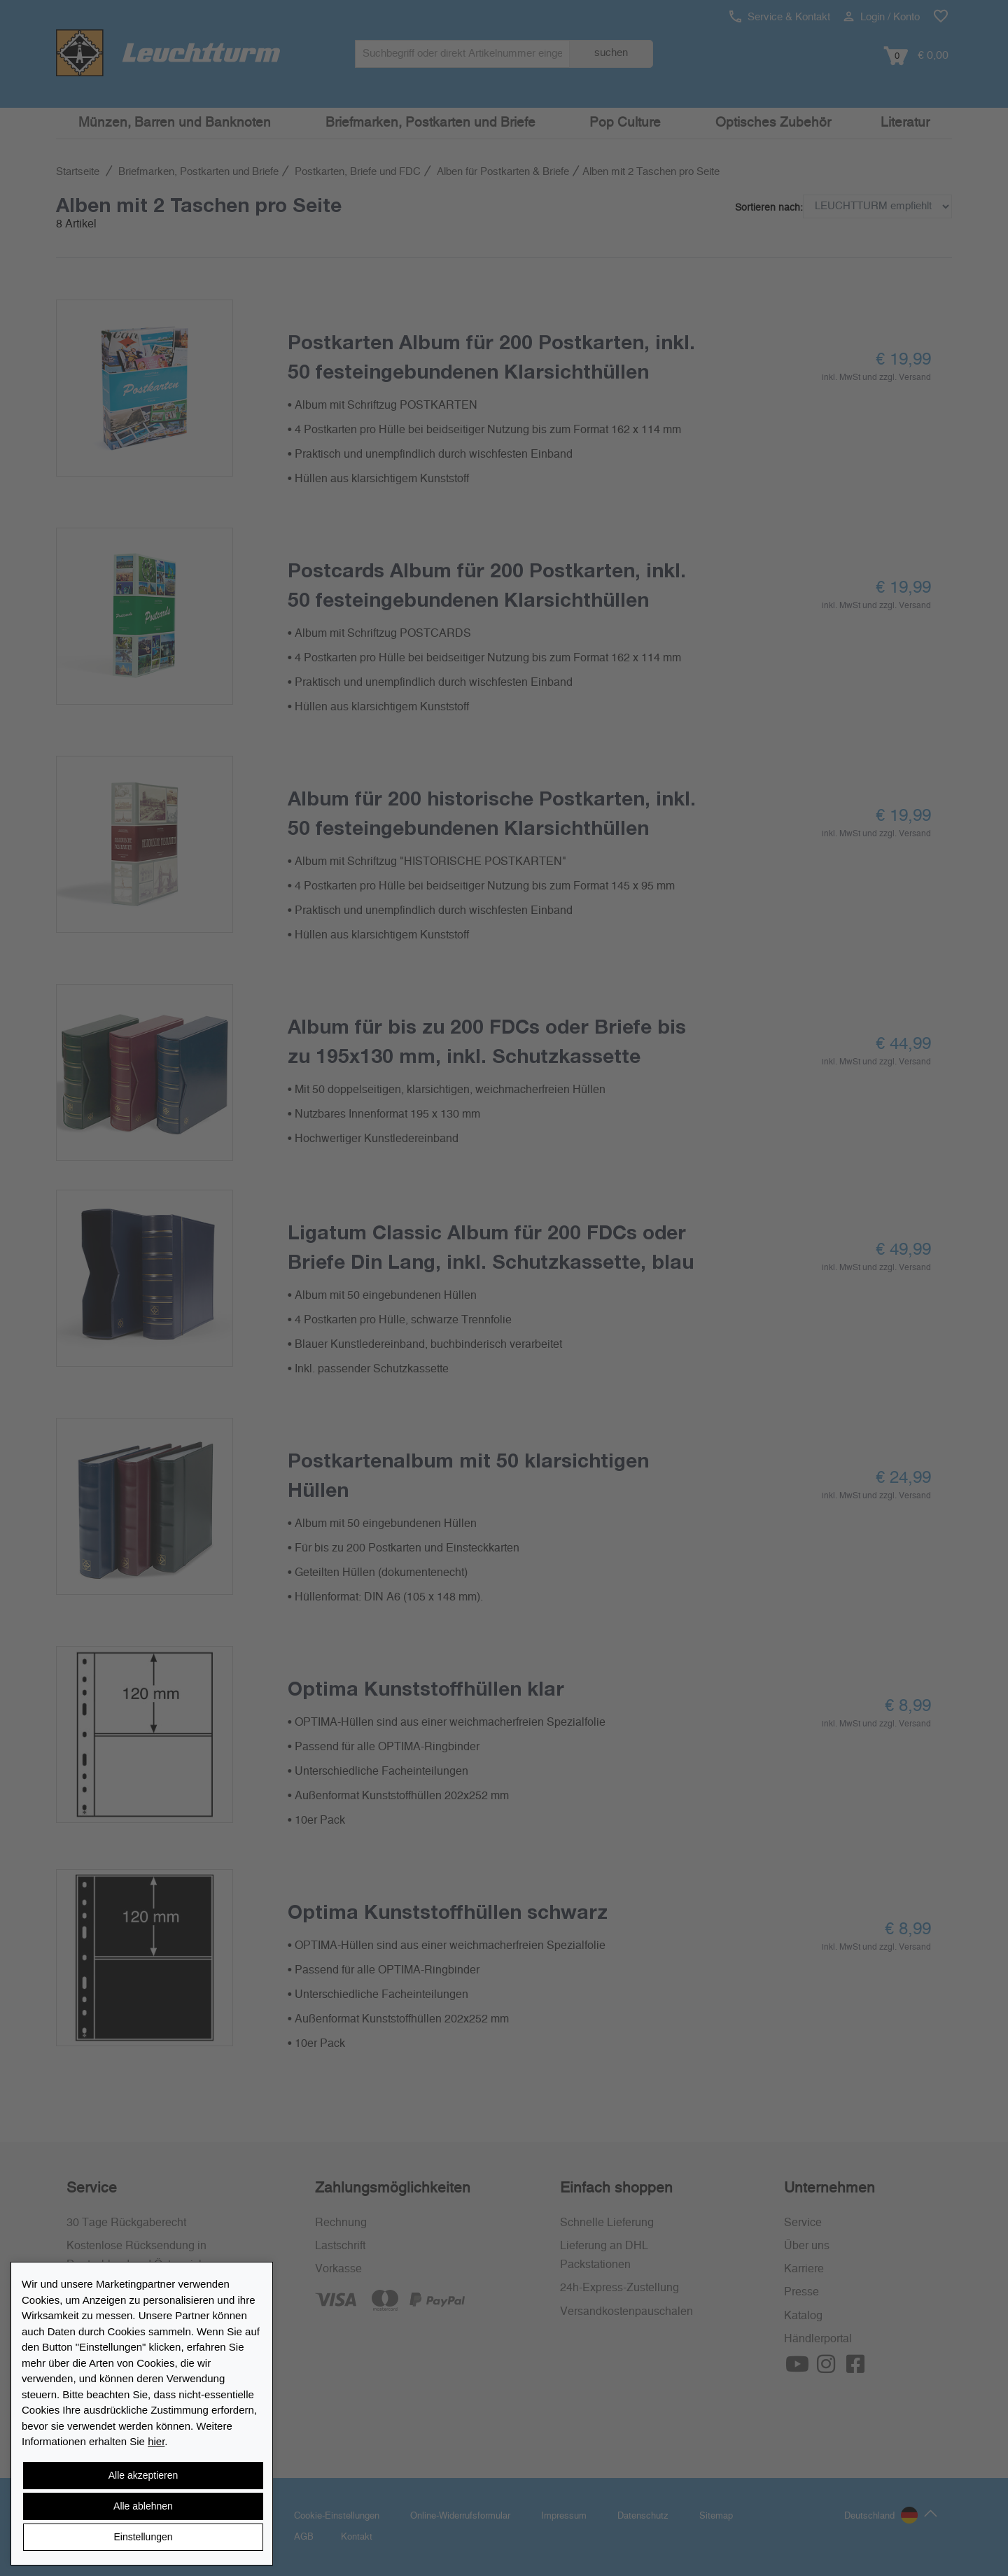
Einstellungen (142, 2536)
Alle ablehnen (143, 2506)
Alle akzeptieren (143, 2475)
